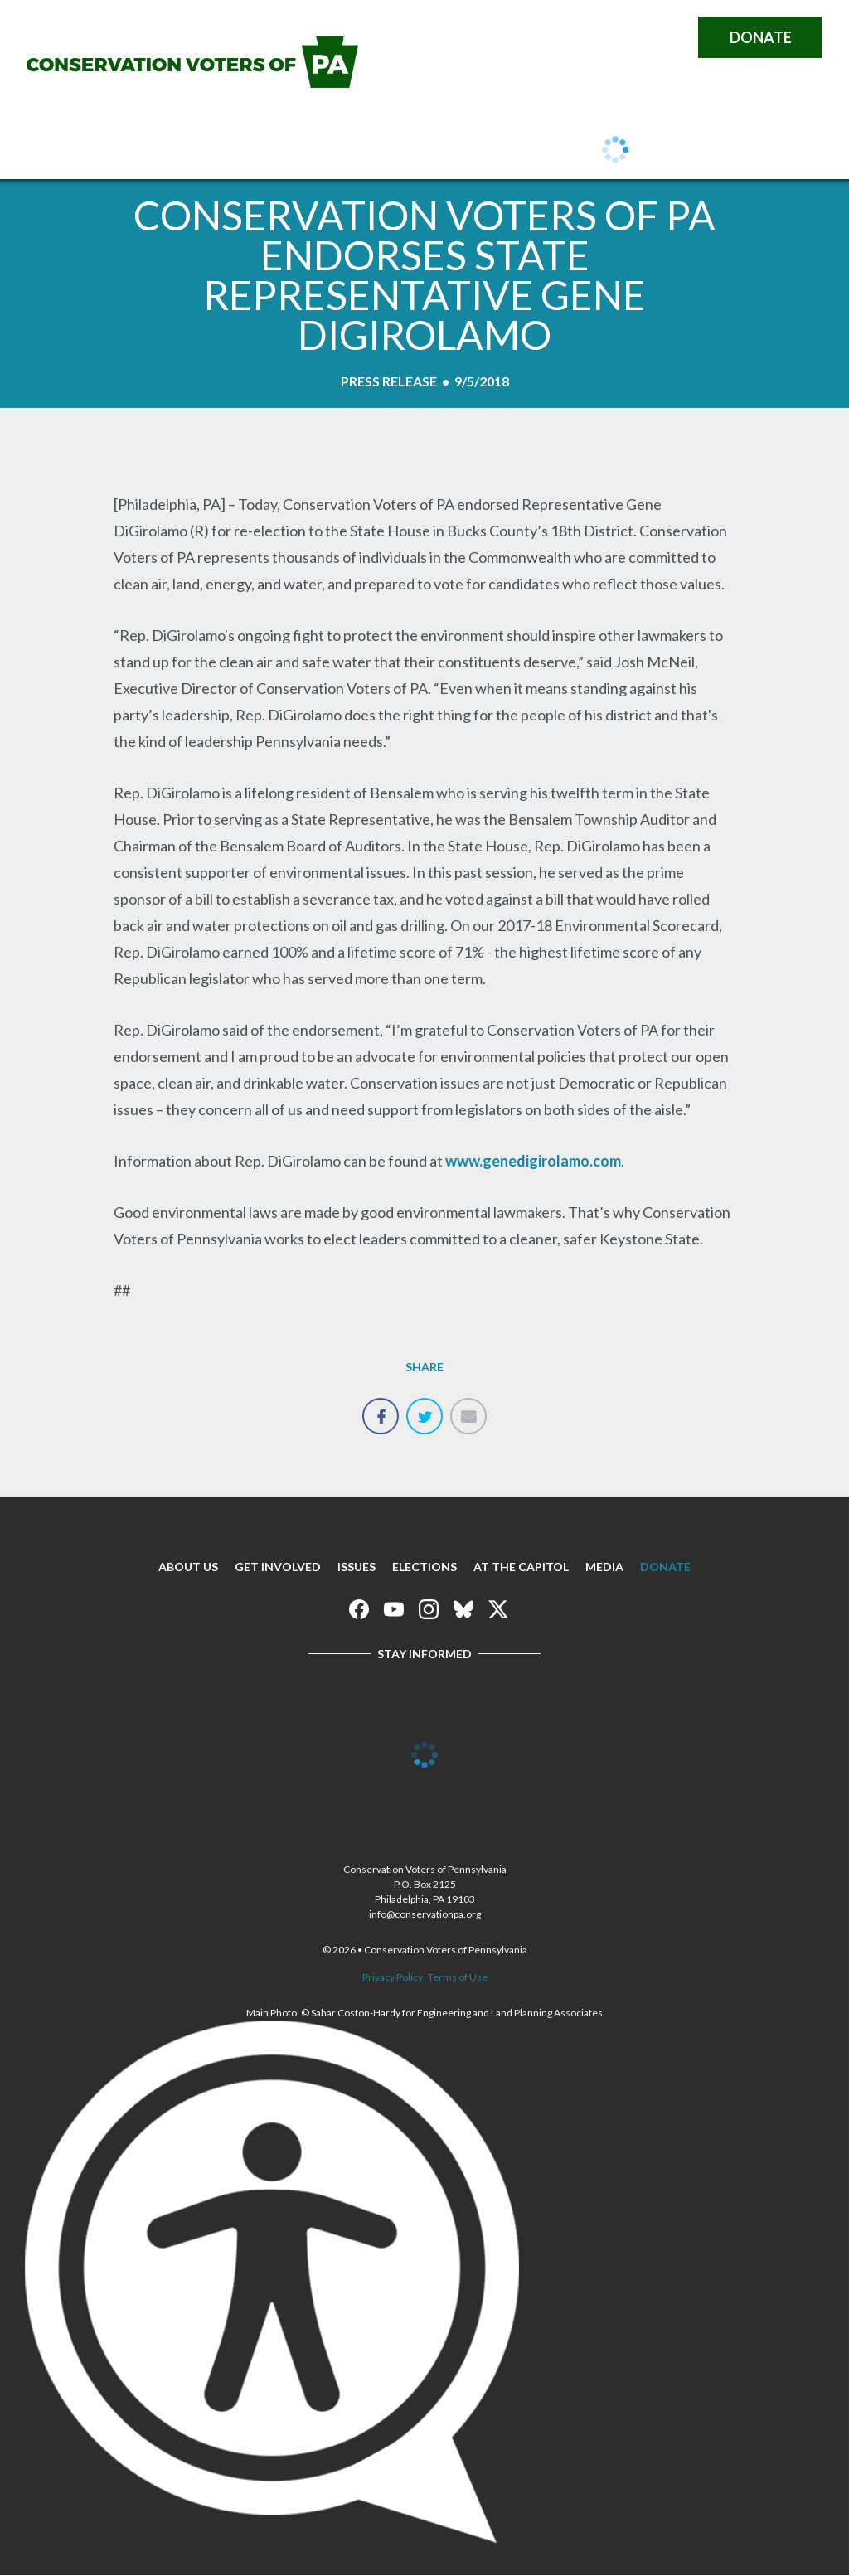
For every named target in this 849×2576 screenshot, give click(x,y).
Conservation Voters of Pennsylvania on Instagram (598, 37)
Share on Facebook (380, 1407)
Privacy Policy (392, 1977)
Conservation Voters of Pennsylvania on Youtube (563, 37)
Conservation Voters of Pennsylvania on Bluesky (633, 37)
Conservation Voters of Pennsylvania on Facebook (529, 37)
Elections (424, 1567)
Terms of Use (458, 1977)
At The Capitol (521, 1567)
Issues (335, 151)
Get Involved (232, 151)
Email (468, 1407)
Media (604, 1567)
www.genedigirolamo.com (533, 1161)
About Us (117, 151)
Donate (761, 37)
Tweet (424, 1407)
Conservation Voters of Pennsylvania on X (668, 37)
